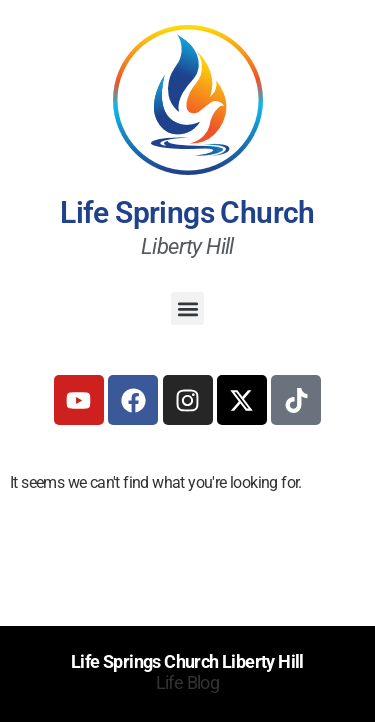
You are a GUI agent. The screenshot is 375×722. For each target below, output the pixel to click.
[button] (187, 308)
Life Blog (188, 682)
